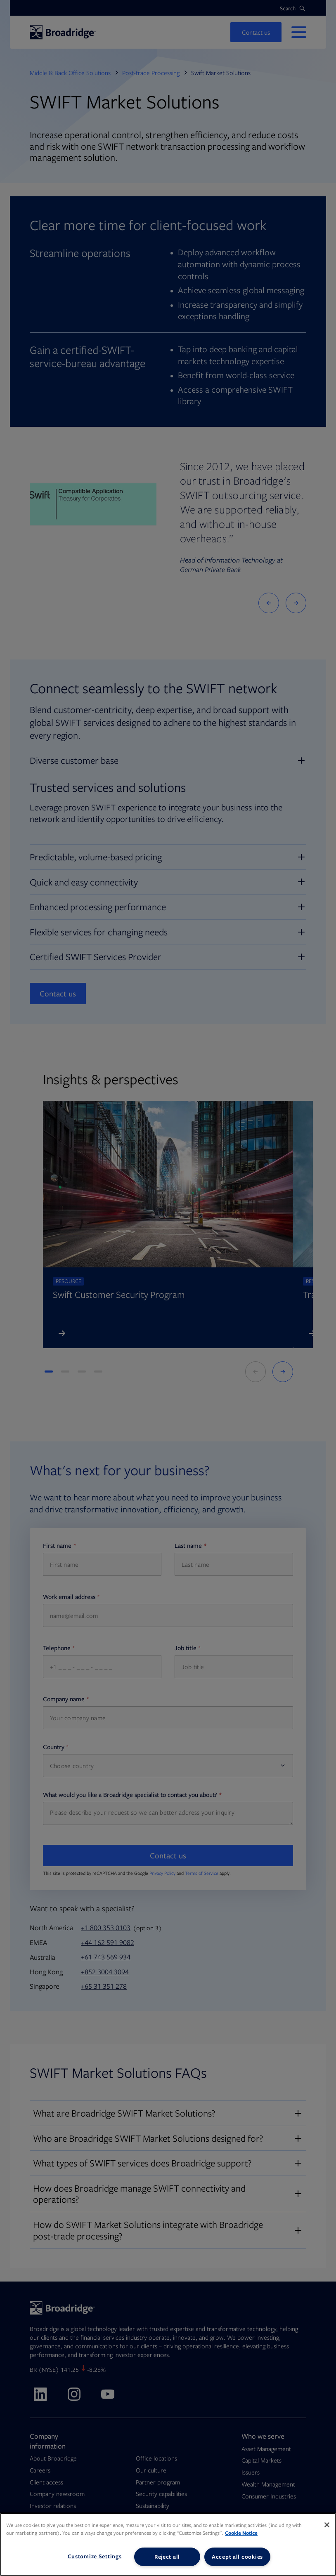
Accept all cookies (237, 2556)
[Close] (327, 2525)
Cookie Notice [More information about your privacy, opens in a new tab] (241, 2532)
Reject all (167, 2556)
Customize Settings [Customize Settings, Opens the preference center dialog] (95, 2556)
